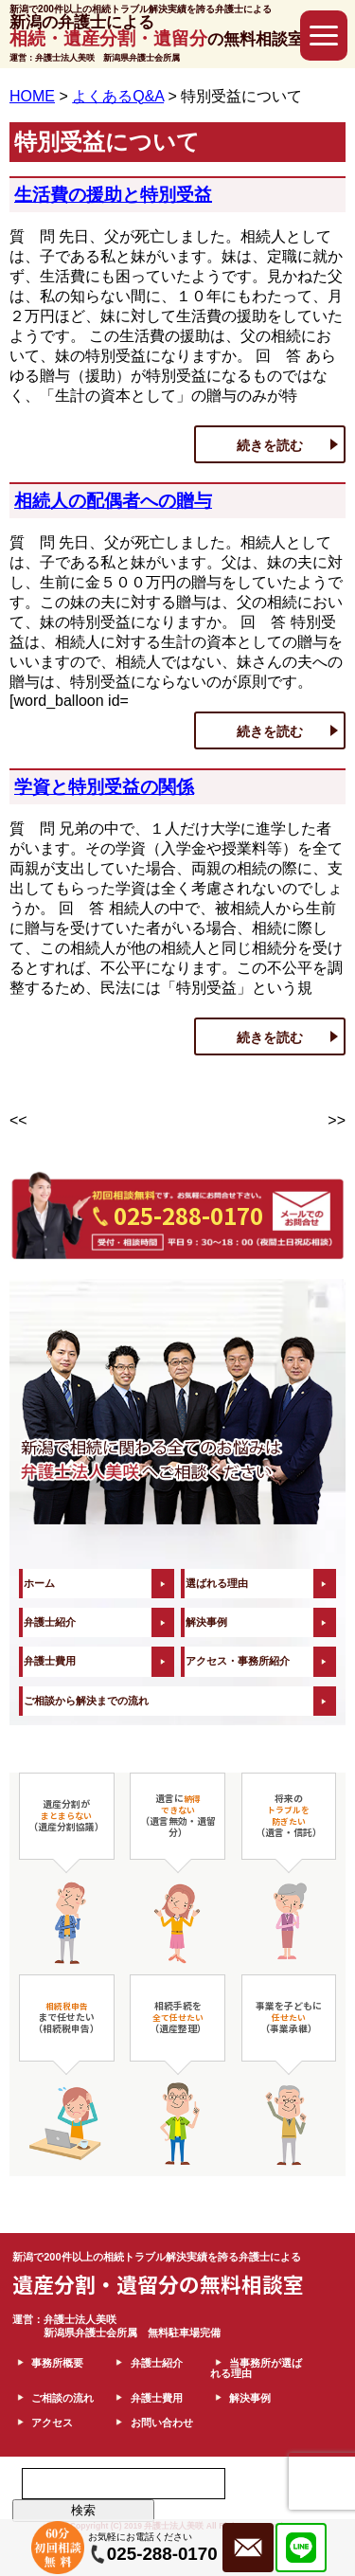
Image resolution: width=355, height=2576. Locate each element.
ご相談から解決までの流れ (86, 1700)
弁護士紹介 (50, 1622)
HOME (32, 96)
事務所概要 (57, 2363)
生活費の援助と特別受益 (113, 195)
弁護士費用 (50, 1660)
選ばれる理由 (217, 1583)
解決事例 (206, 1622)
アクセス (52, 2422)
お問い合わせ (162, 2422)
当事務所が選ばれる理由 (256, 2368)
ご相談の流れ (62, 2398)
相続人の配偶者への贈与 (113, 501)
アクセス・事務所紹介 (238, 1660)
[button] (323, 35)
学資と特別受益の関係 (104, 787)
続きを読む (270, 445)
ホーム (39, 1583)
